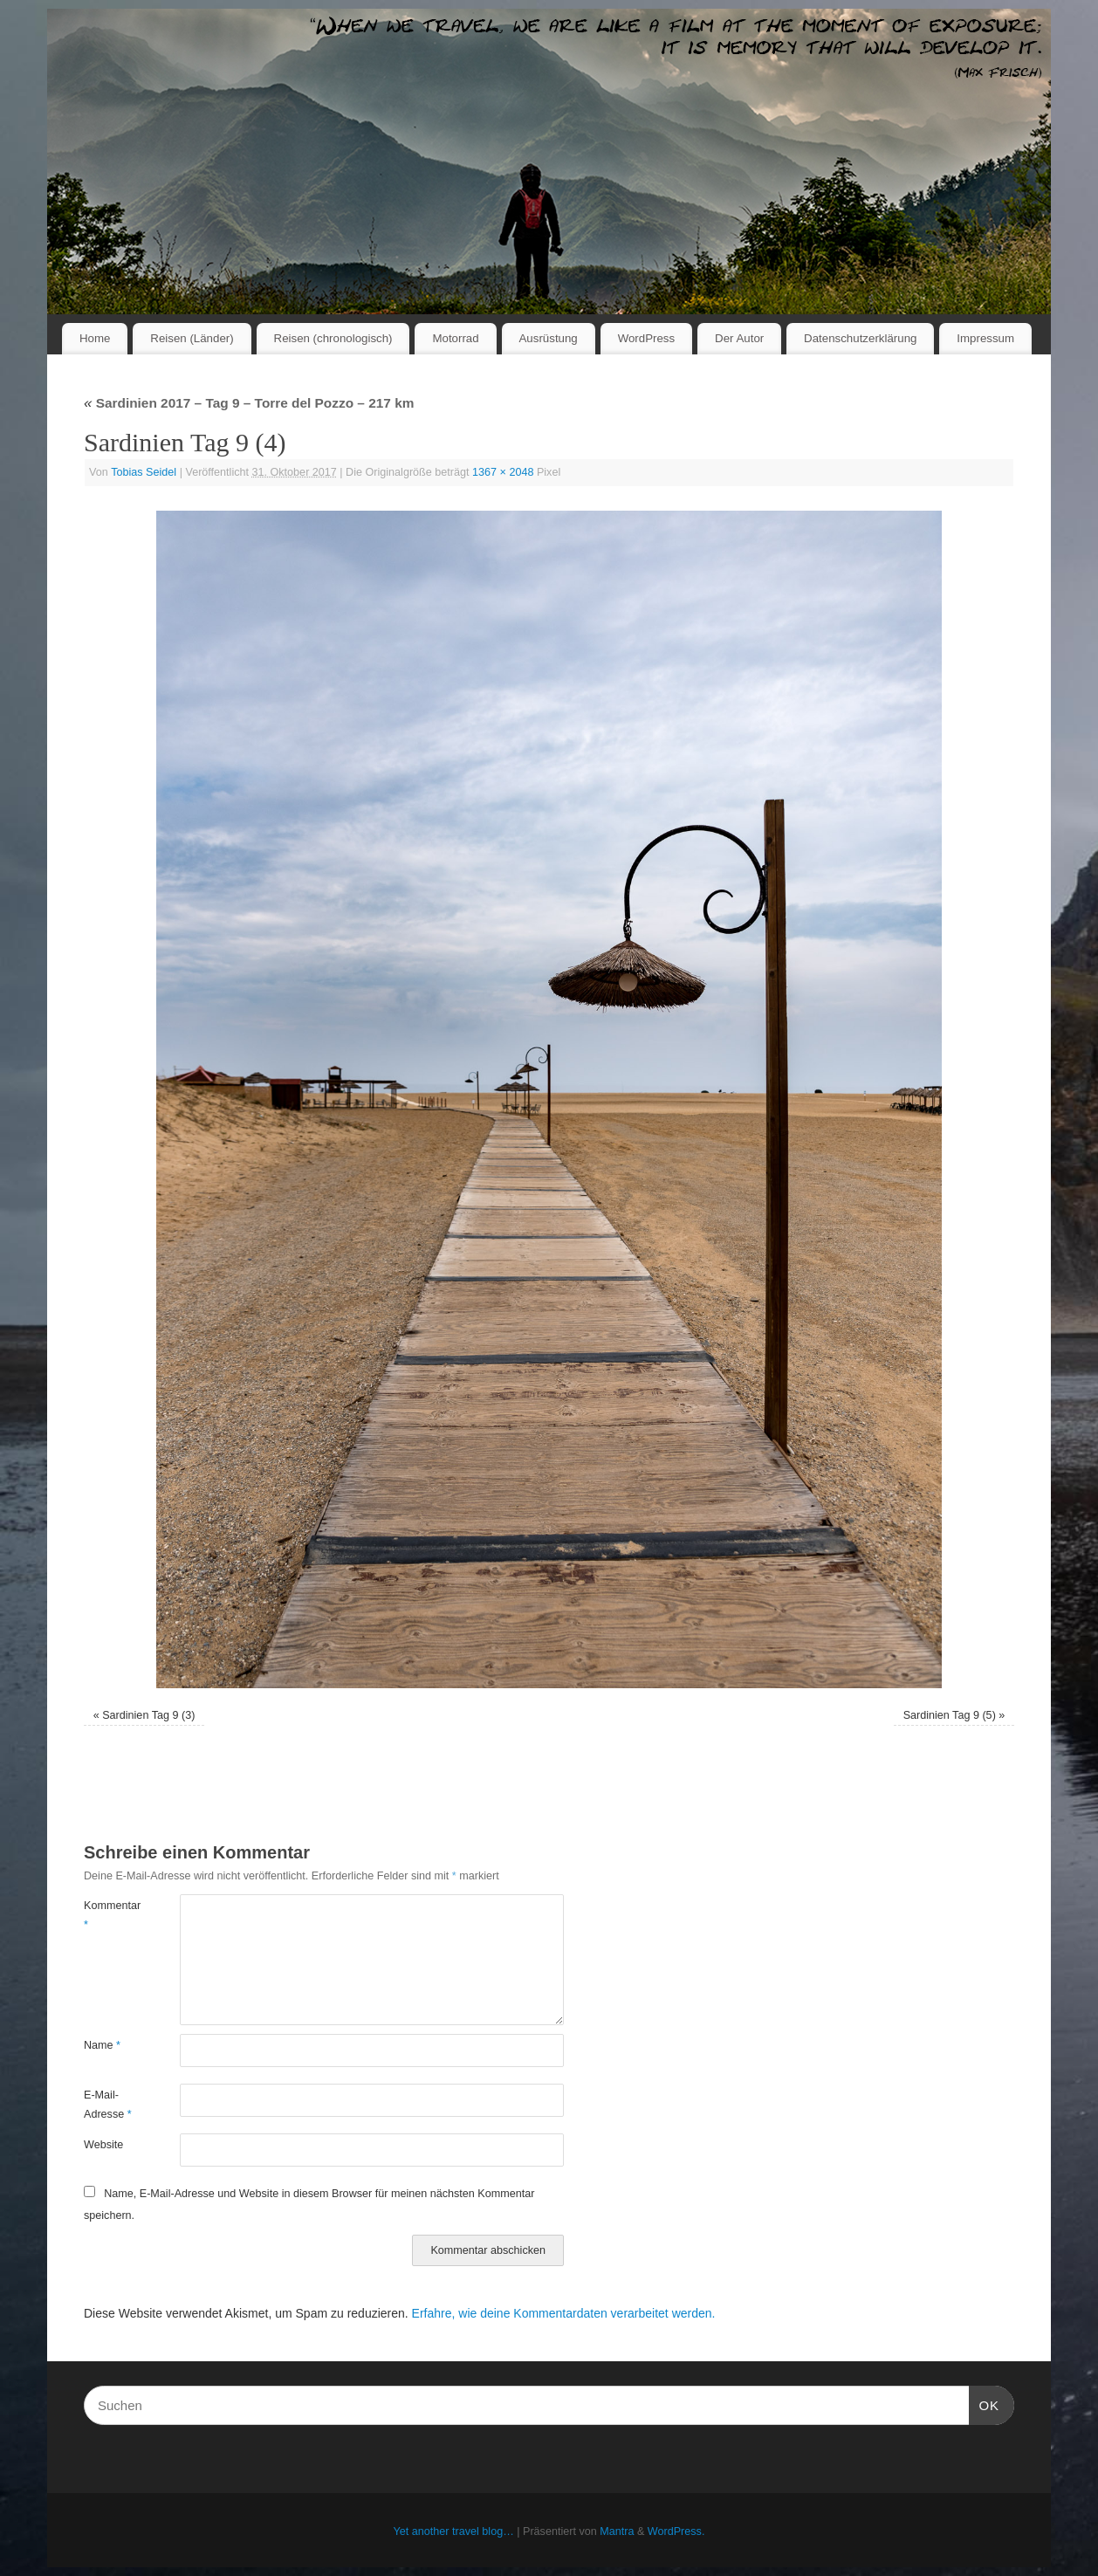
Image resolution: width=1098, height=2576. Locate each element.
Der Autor (739, 338)
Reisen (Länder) (191, 338)
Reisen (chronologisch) (333, 338)
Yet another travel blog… (454, 2531)
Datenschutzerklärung (860, 338)
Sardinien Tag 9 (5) (949, 1715)
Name (102, 2045)
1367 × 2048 (502, 472)
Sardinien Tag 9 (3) (148, 1715)
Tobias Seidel (143, 472)
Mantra (617, 2531)
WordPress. (676, 2531)
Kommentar (108, 1914)
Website (103, 2145)
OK (984, 2403)
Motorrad (455, 338)
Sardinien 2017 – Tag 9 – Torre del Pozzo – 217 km (249, 402)
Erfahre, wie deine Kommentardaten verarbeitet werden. (564, 2313)
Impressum (985, 338)
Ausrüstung (548, 338)
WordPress (647, 338)
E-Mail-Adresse (108, 2104)
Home (94, 338)
